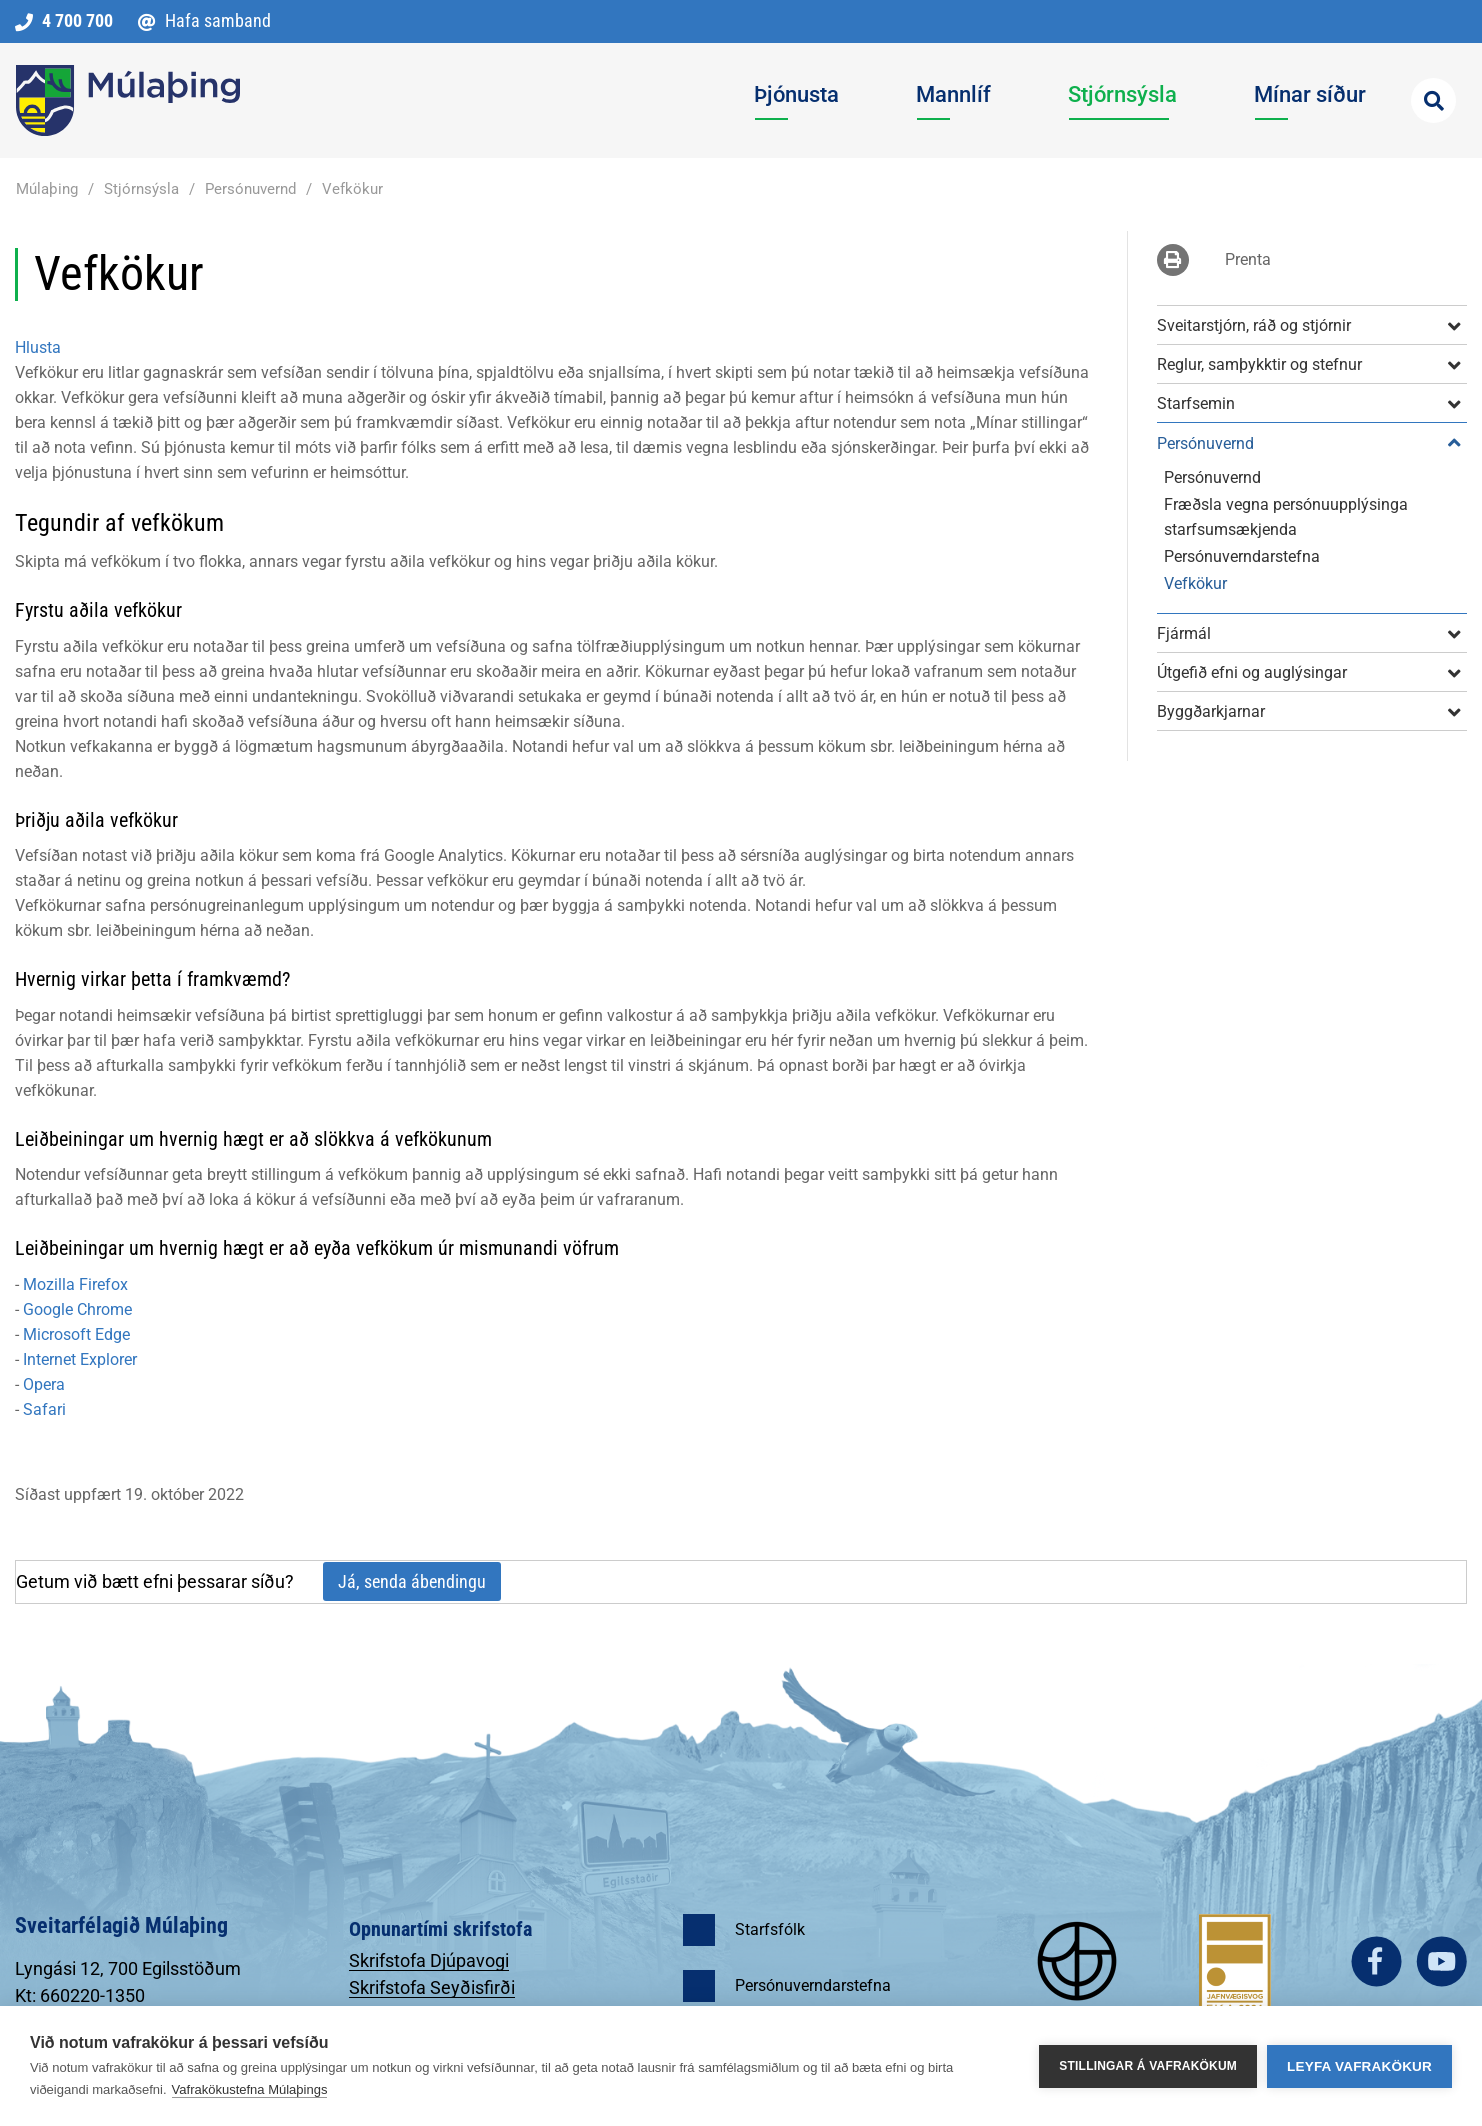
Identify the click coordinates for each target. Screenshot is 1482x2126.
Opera (44, 1384)
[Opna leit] (1433, 100)
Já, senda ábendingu (412, 1581)
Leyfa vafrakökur (1359, 2066)
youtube (1441, 1961)
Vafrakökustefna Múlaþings (250, 2089)
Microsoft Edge (76, 1334)
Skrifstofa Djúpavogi (429, 1960)
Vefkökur (352, 189)
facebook (1376, 1961)
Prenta (1248, 259)
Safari (44, 1409)
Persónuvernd (250, 189)
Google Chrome (77, 1309)
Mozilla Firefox (75, 1284)
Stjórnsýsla (141, 189)
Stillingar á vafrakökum (1148, 2066)
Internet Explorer (80, 1359)
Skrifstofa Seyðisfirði (432, 1987)
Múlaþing (47, 189)
